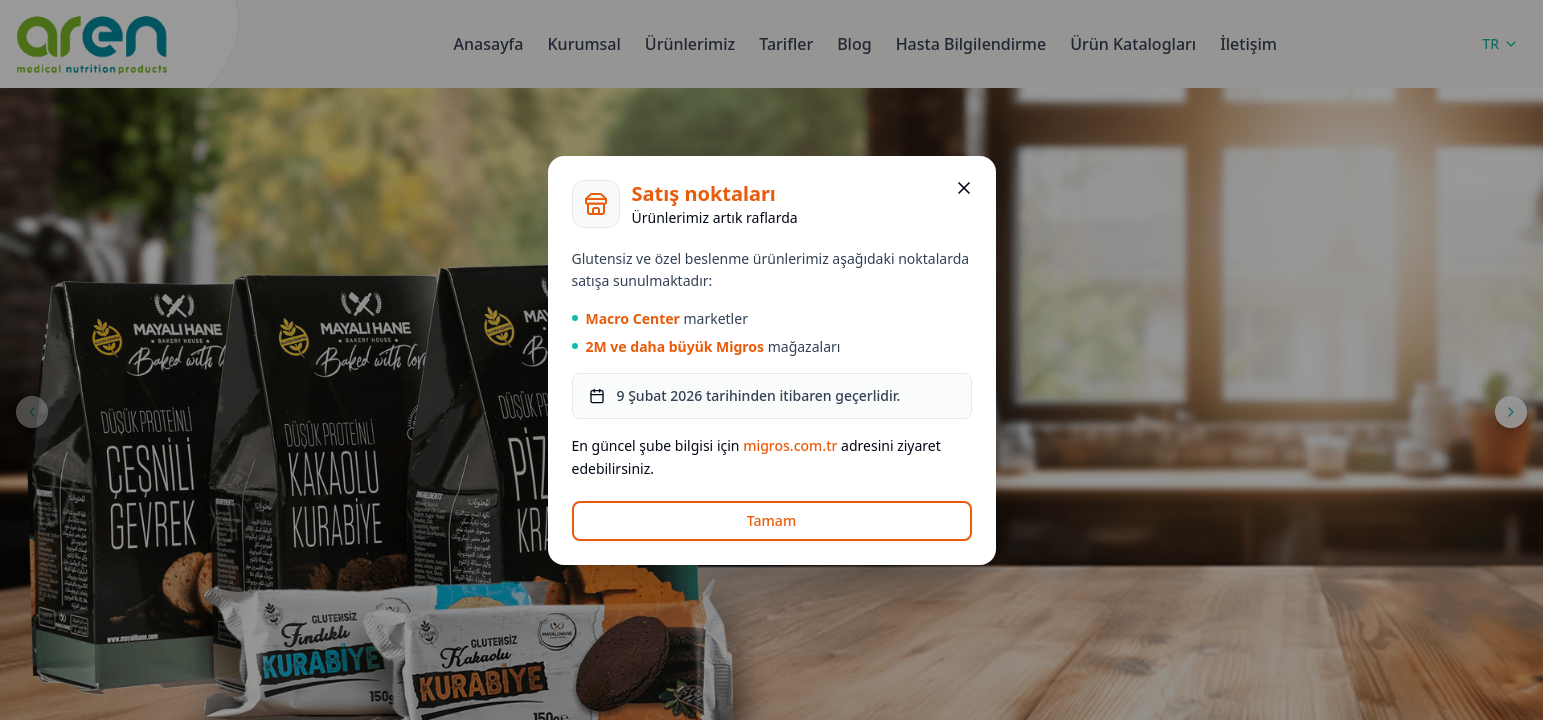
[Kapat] (964, 188)
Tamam (771, 520)
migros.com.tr (790, 445)
